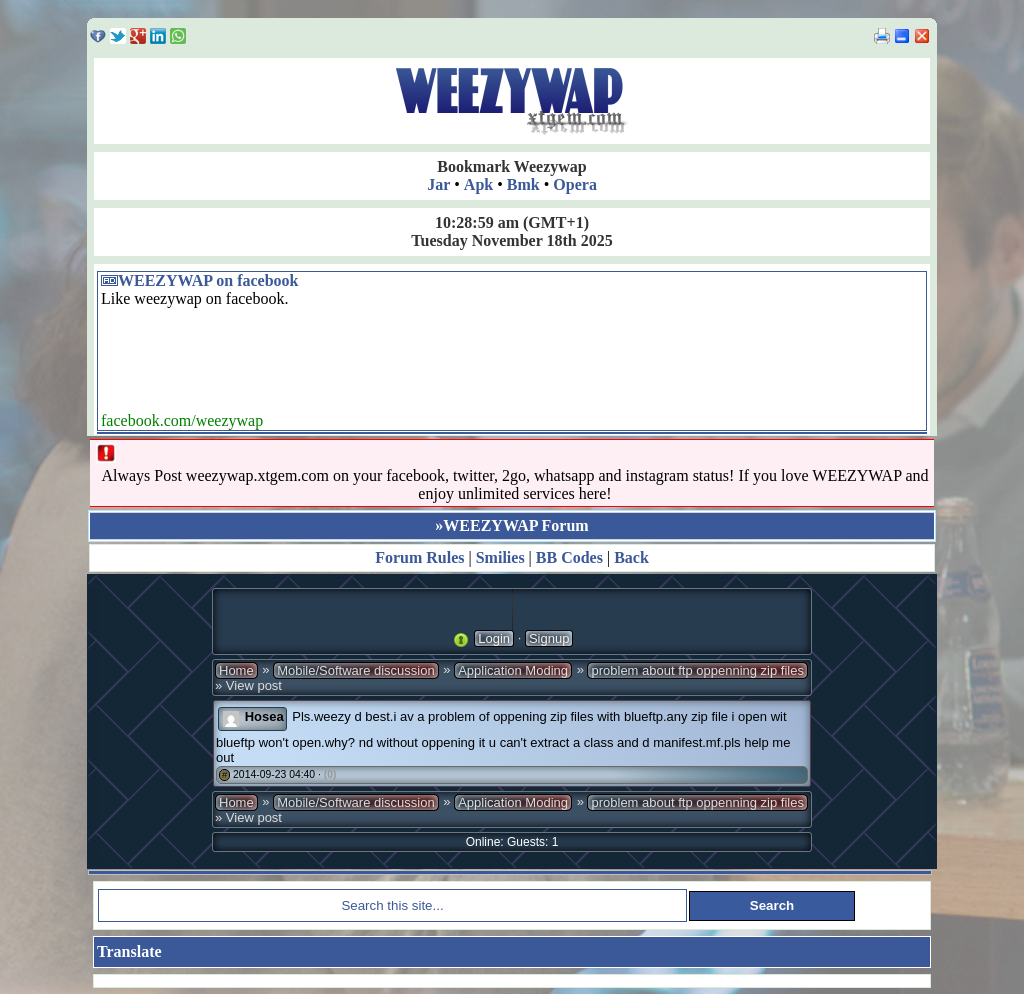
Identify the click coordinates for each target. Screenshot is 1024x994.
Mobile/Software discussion (356, 670)
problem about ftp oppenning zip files (697, 670)
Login (494, 638)
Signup (549, 638)
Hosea (264, 716)
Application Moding (513, 670)
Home (236, 670)
